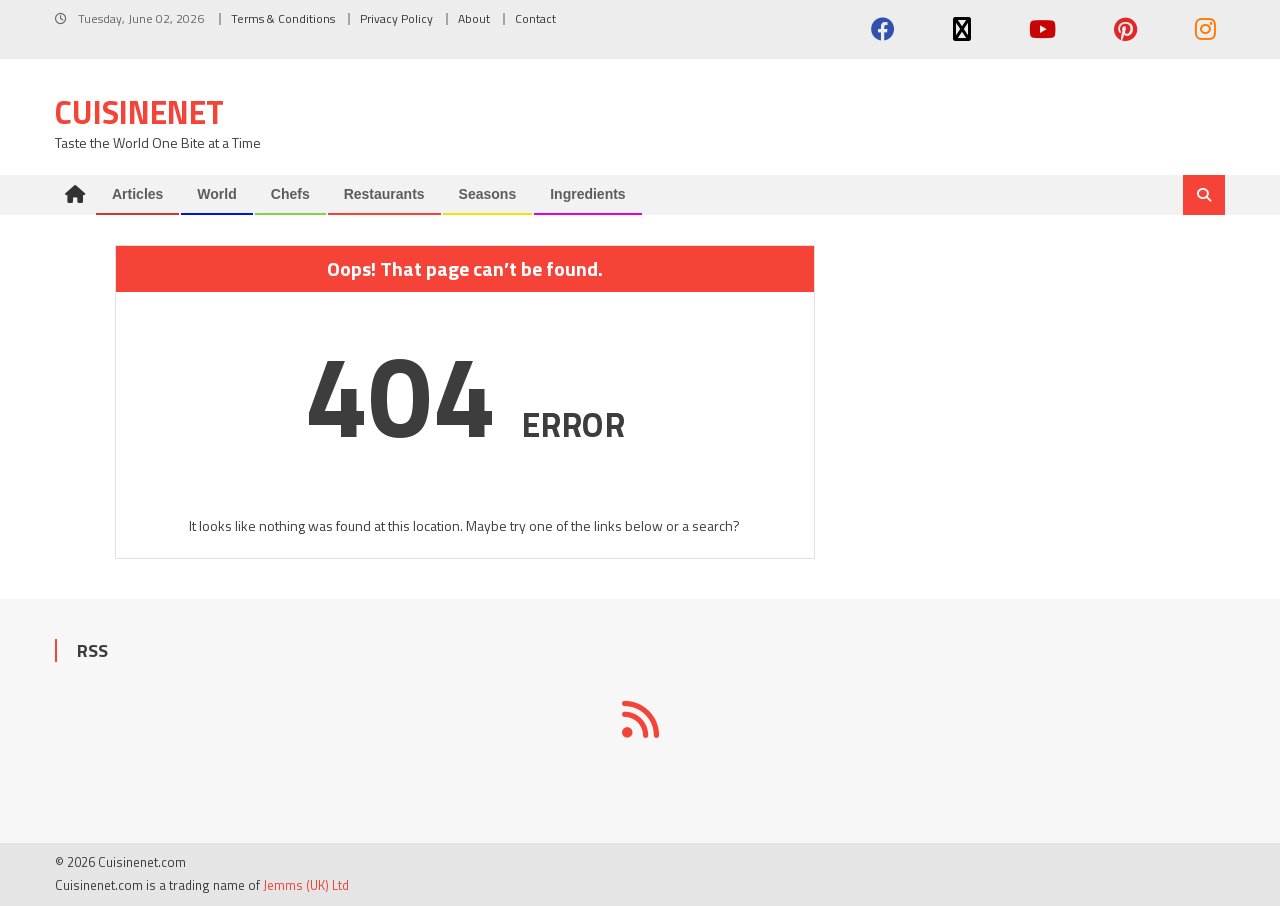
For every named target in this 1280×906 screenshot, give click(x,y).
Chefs (290, 194)
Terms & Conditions (283, 18)
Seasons (488, 194)
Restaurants (384, 194)
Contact (535, 18)
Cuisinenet (139, 112)
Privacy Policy (396, 18)
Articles (137, 194)
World (216, 194)
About (474, 18)
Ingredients (587, 194)
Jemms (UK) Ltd (306, 885)
